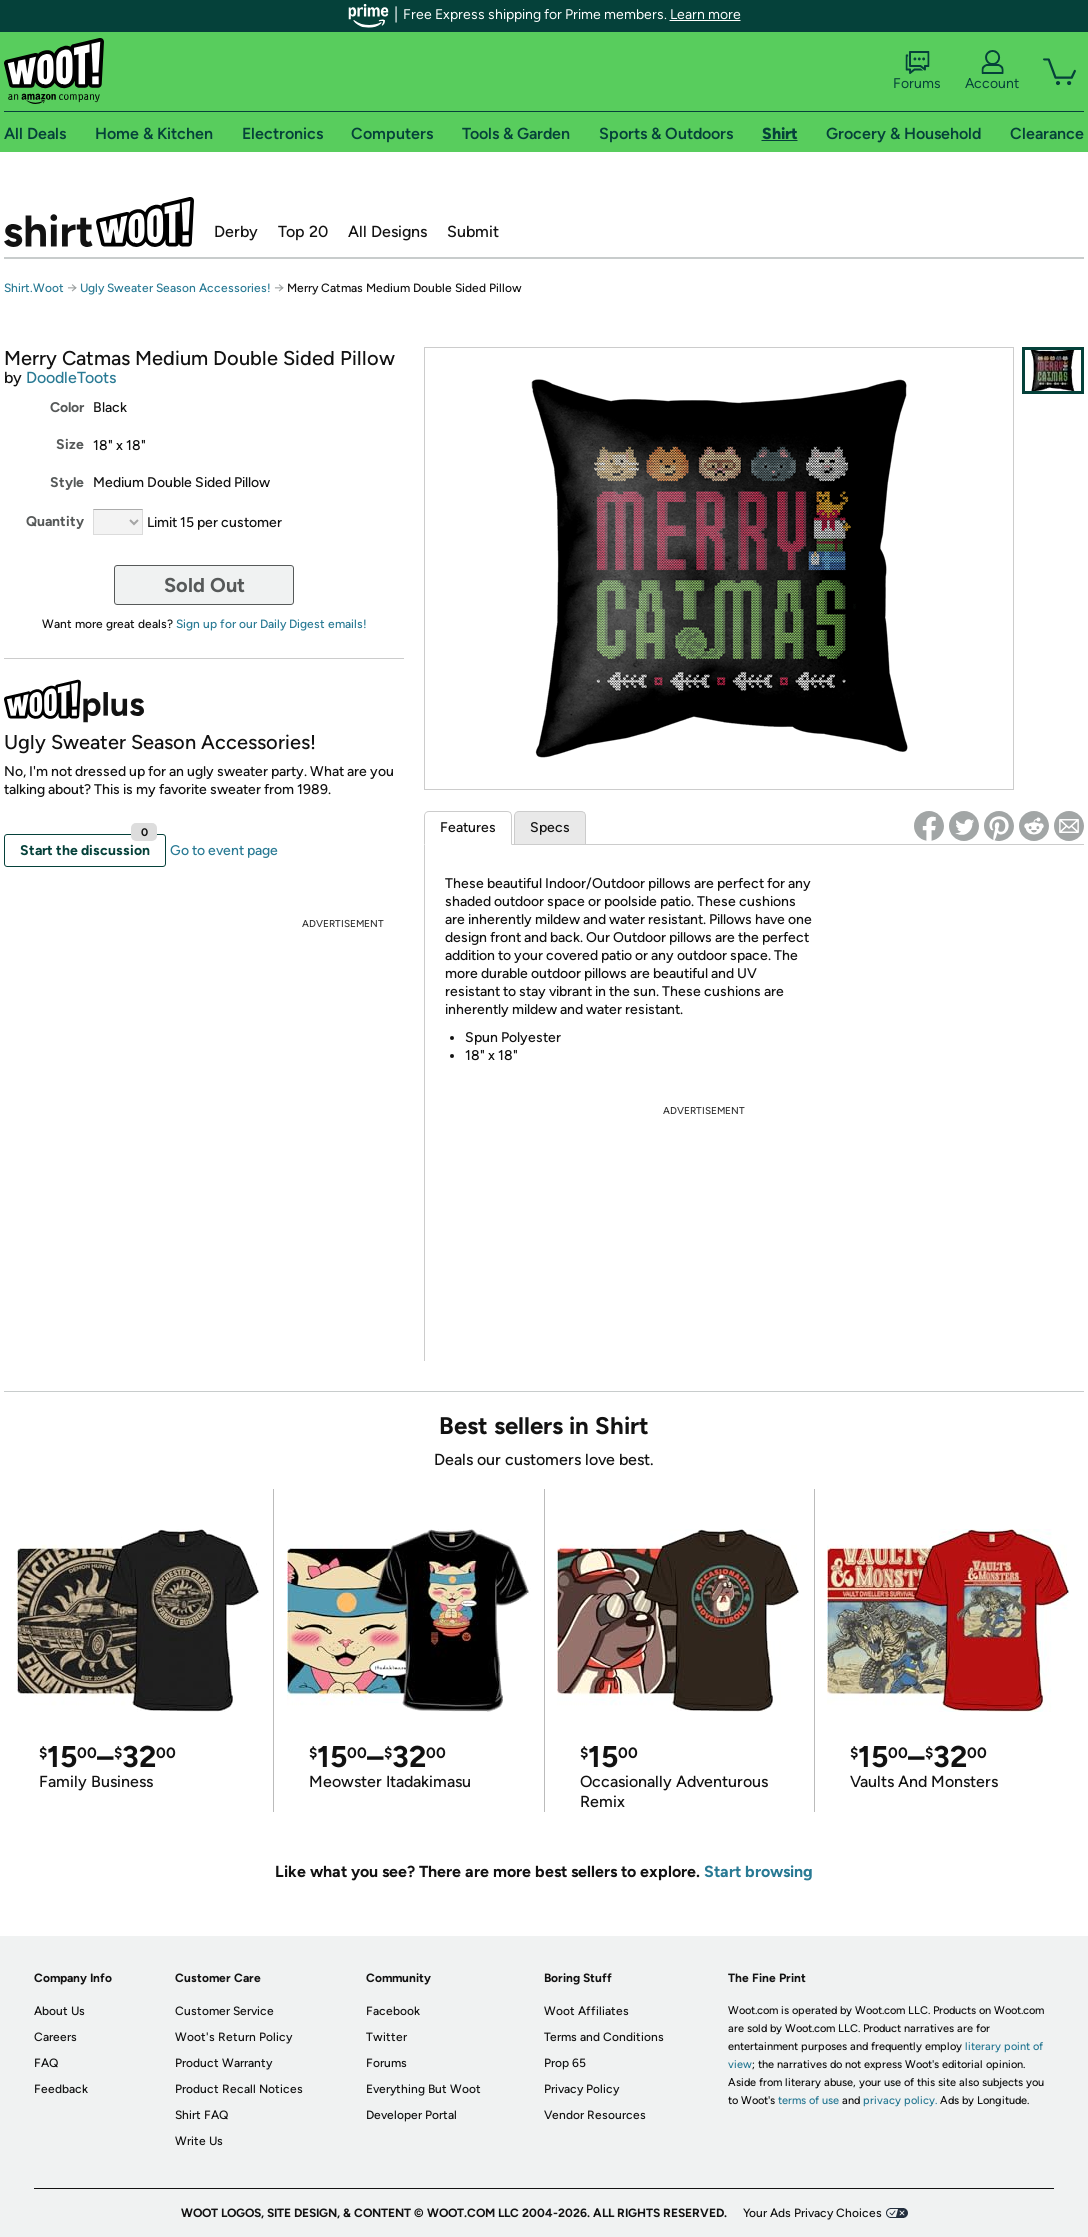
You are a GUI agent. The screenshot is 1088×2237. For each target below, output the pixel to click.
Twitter (386, 2037)
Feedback (61, 2089)
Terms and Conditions (604, 2037)
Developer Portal (411, 2115)
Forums (917, 71)
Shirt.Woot (99, 222)
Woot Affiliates (586, 2011)
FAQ (46, 2063)
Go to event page (224, 850)
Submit (473, 231)
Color (67, 407)
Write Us (199, 2141)
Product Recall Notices (239, 2089)
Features (468, 827)
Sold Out (204, 585)
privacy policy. (900, 2100)
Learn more (705, 14)
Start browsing (758, 1871)
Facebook (393, 2011)
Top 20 (303, 231)
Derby (236, 231)
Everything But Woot (423, 2089)
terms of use (808, 2100)
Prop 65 (565, 2063)
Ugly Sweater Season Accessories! (175, 288)
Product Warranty (223, 2063)
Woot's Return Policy (233, 2037)
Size (70, 444)
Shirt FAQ (201, 2115)
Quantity (55, 521)
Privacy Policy (581, 2089)
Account (992, 71)
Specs (550, 827)
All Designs (387, 231)
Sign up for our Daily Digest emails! (271, 624)
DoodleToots (71, 377)
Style (67, 482)
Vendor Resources (595, 2115)
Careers (55, 2037)
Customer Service (224, 2011)
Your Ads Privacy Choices (812, 2213)
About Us (59, 2011)
